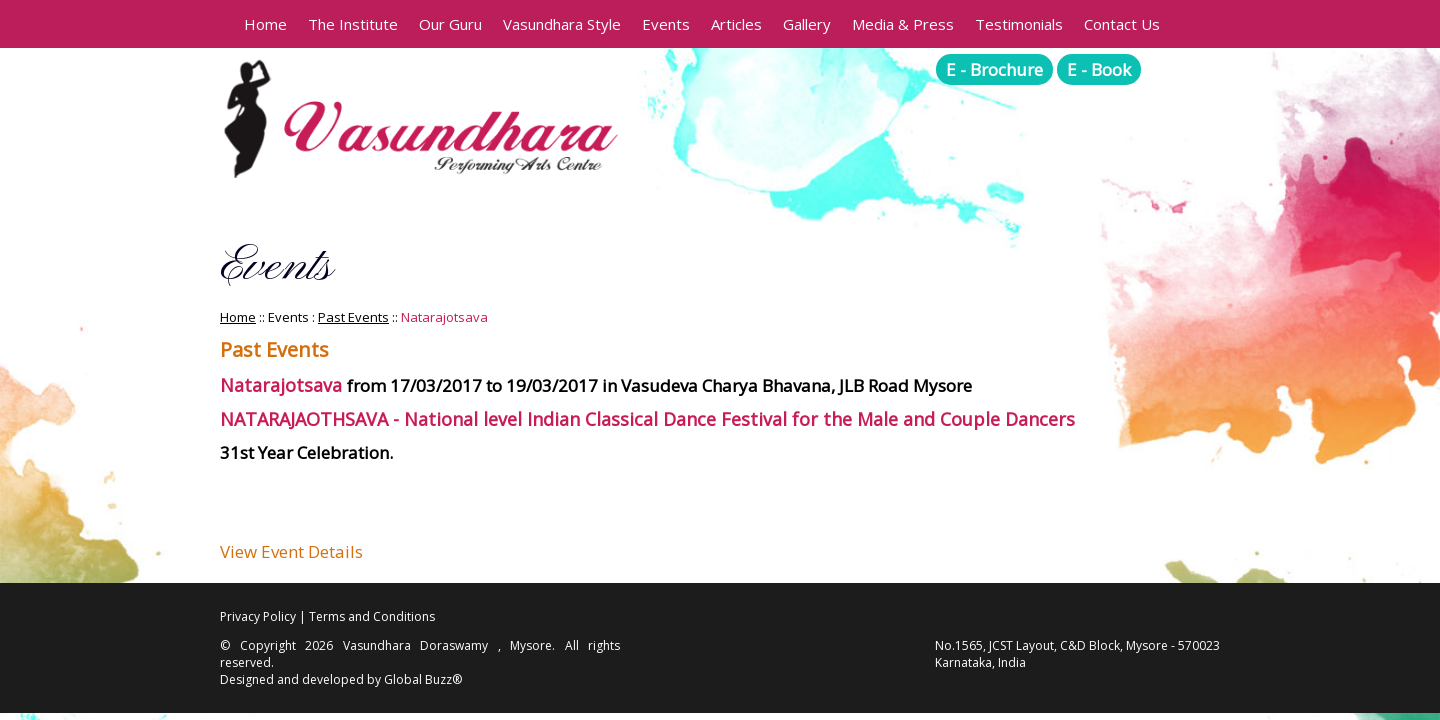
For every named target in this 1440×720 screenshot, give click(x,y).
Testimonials (1019, 24)
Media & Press (903, 24)
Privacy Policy (258, 616)
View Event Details (291, 551)
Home (265, 24)
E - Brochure (994, 69)
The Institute (353, 24)
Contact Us (1122, 24)
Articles (736, 24)
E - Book (1099, 69)
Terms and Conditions (372, 616)
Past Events (353, 317)
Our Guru (450, 24)
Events (666, 24)
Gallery (807, 24)
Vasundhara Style (562, 24)
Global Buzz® (423, 679)
